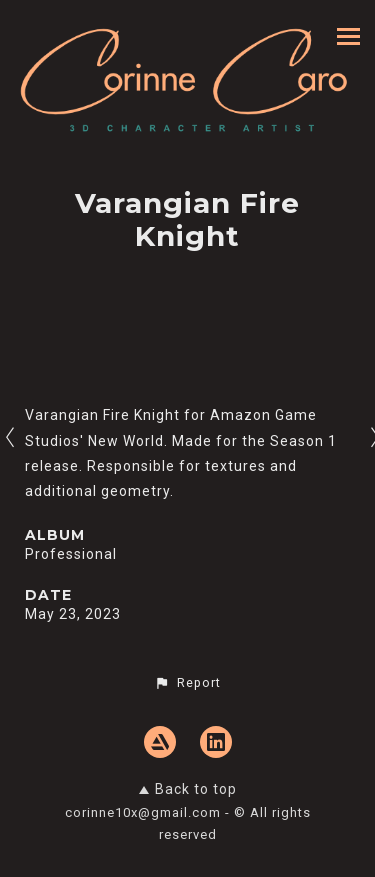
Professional (71, 554)
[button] (187, 683)
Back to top (188, 789)
